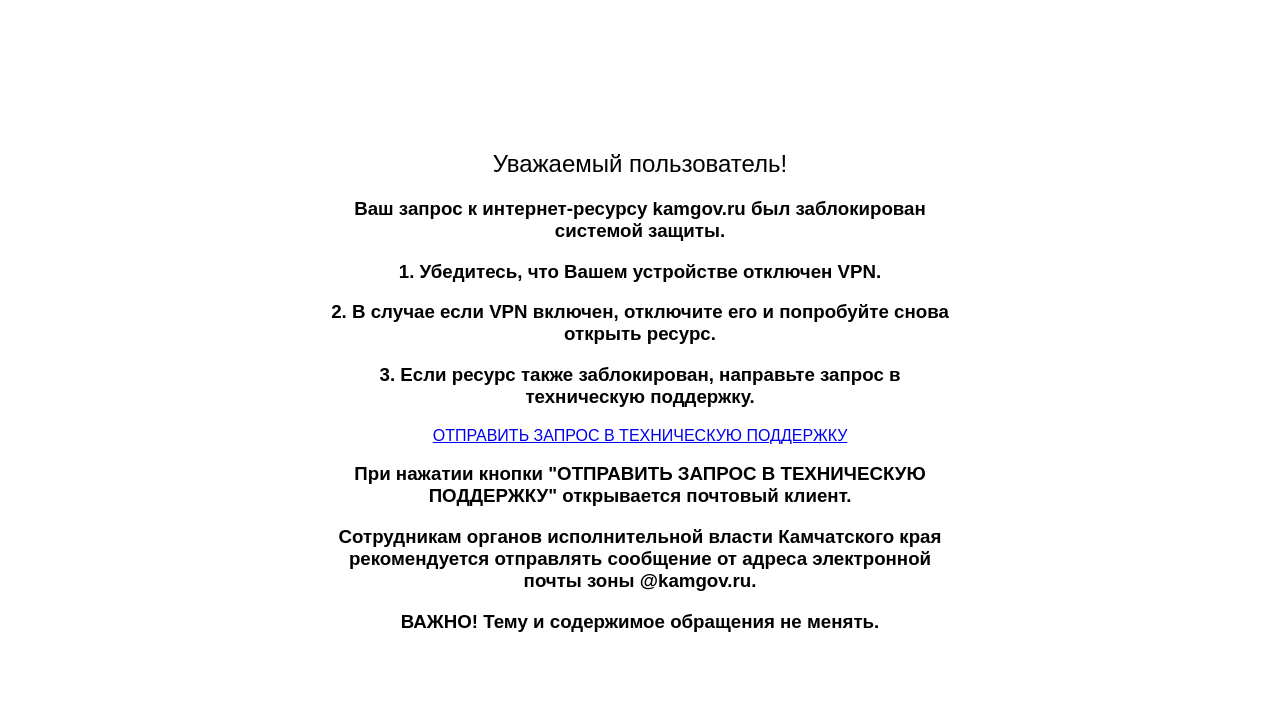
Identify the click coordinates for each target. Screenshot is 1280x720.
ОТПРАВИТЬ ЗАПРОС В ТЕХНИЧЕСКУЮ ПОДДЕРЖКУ (640, 435)
